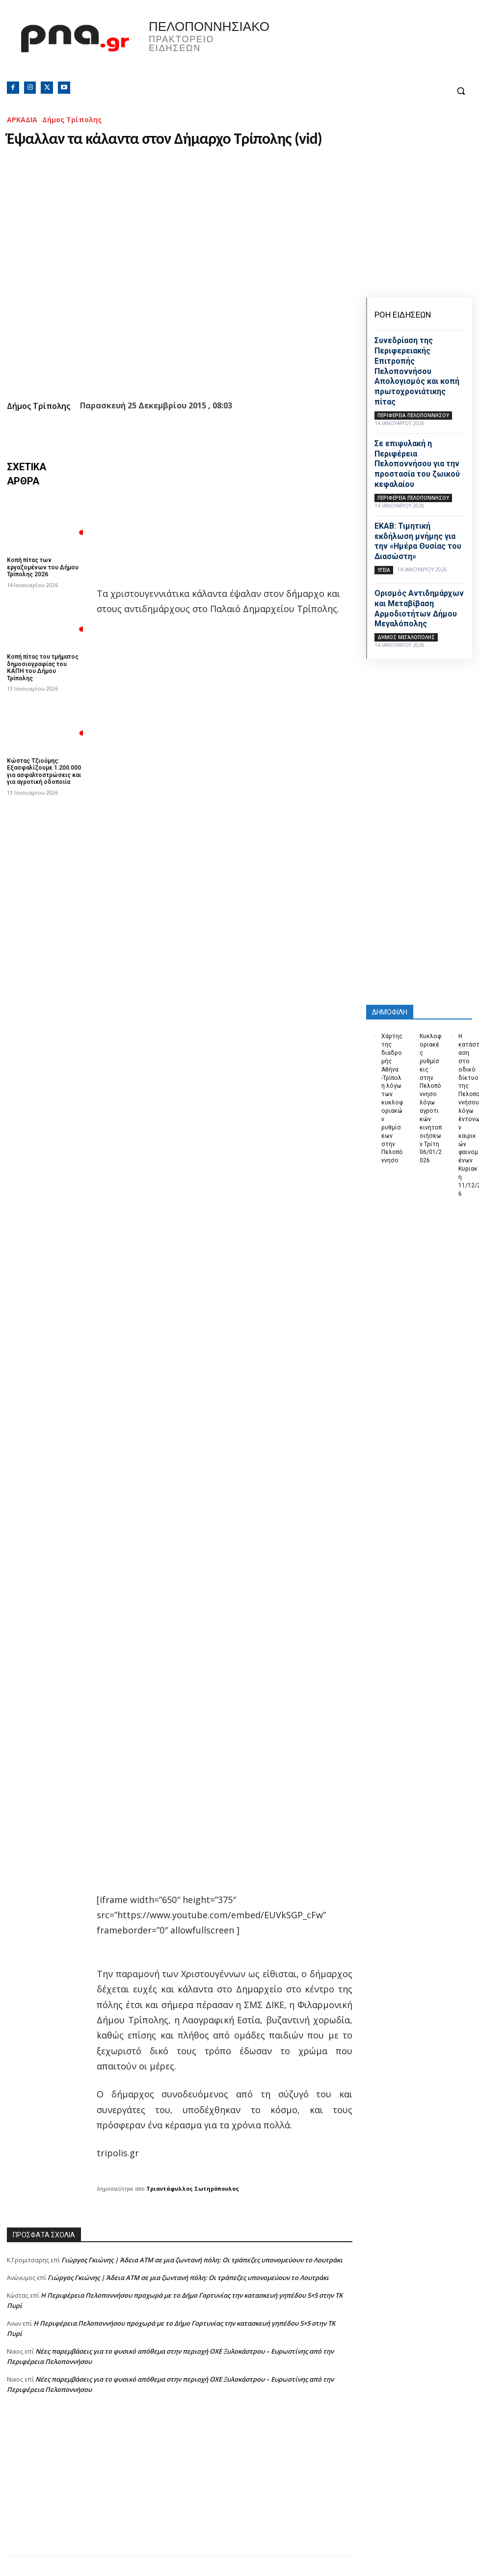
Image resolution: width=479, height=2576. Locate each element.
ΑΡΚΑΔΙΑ (22, 119)
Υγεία (383, 569)
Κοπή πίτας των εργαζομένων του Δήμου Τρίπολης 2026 (43, 567)
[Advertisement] (179, 2487)
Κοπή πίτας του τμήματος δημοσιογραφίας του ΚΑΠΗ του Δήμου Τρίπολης (43, 667)
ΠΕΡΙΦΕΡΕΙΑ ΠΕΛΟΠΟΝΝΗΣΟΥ (413, 415)
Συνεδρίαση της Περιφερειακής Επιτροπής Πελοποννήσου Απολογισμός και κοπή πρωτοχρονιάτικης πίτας (416, 371)
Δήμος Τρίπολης (72, 119)
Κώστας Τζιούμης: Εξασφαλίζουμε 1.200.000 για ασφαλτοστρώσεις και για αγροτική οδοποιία (44, 771)
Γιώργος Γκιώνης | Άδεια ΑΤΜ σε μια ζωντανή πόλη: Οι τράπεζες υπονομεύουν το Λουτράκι (202, 2259)
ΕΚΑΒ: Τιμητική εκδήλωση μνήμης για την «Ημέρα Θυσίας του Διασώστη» (417, 541)
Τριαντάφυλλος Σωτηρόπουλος (192, 2188)
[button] (460, 91)
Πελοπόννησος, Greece (333, 46)
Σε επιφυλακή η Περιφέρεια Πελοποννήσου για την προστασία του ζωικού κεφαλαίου (417, 464)
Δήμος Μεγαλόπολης (406, 637)
